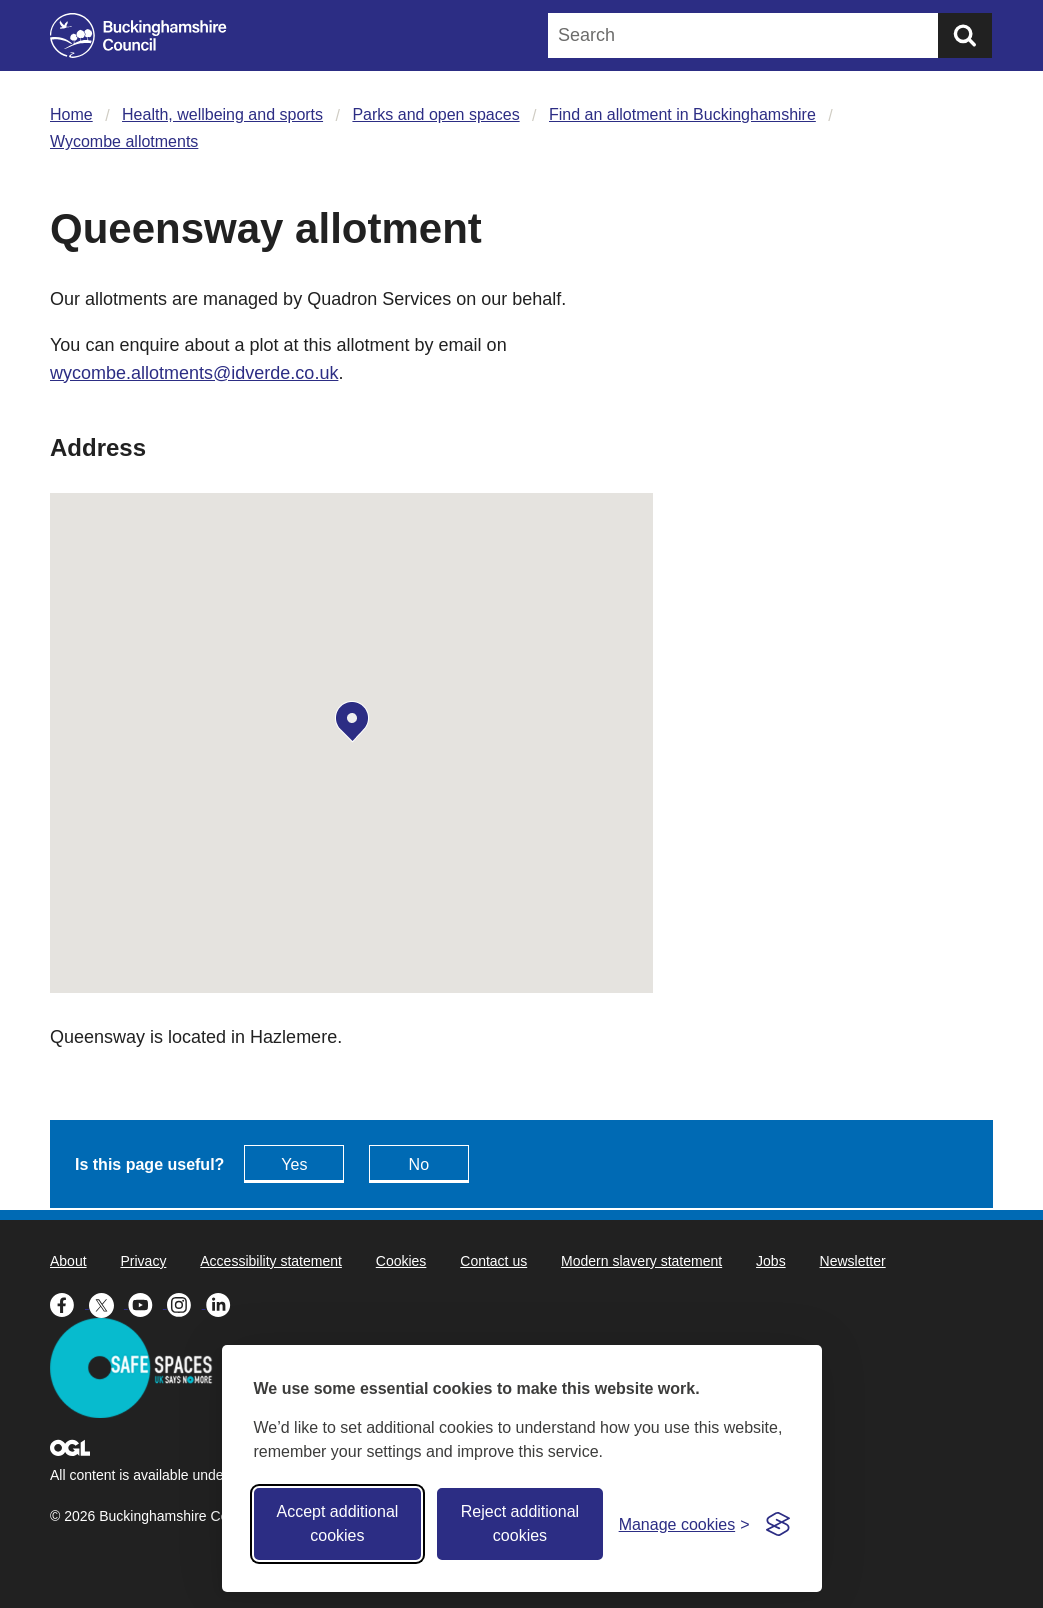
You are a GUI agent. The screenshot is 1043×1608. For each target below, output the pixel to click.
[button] (352, 722)
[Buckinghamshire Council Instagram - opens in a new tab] (186, 1303)
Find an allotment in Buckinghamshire (682, 114)
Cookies (401, 1261)
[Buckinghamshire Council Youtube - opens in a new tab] (147, 1303)
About (68, 1261)
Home (71, 114)
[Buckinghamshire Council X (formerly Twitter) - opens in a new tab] (108, 1303)
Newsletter (853, 1261)
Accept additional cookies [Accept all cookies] (337, 1523)
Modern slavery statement (641, 1261)
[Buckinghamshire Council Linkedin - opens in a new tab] (223, 1303)
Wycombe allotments (124, 141)
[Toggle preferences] (684, 1524)
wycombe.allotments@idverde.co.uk (194, 373)
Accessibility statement (271, 1261)
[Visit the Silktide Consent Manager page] (778, 1524)
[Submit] (965, 35)
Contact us (493, 1261)
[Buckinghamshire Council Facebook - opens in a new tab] (69, 1303)
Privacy (143, 1261)
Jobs (771, 1261)
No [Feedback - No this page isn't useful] (419, 1164)
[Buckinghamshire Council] (138, 35)
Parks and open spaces (435, 114)
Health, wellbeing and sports (222, 114)
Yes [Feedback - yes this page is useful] (294, 1164)
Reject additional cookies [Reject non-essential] (520, 1523)
